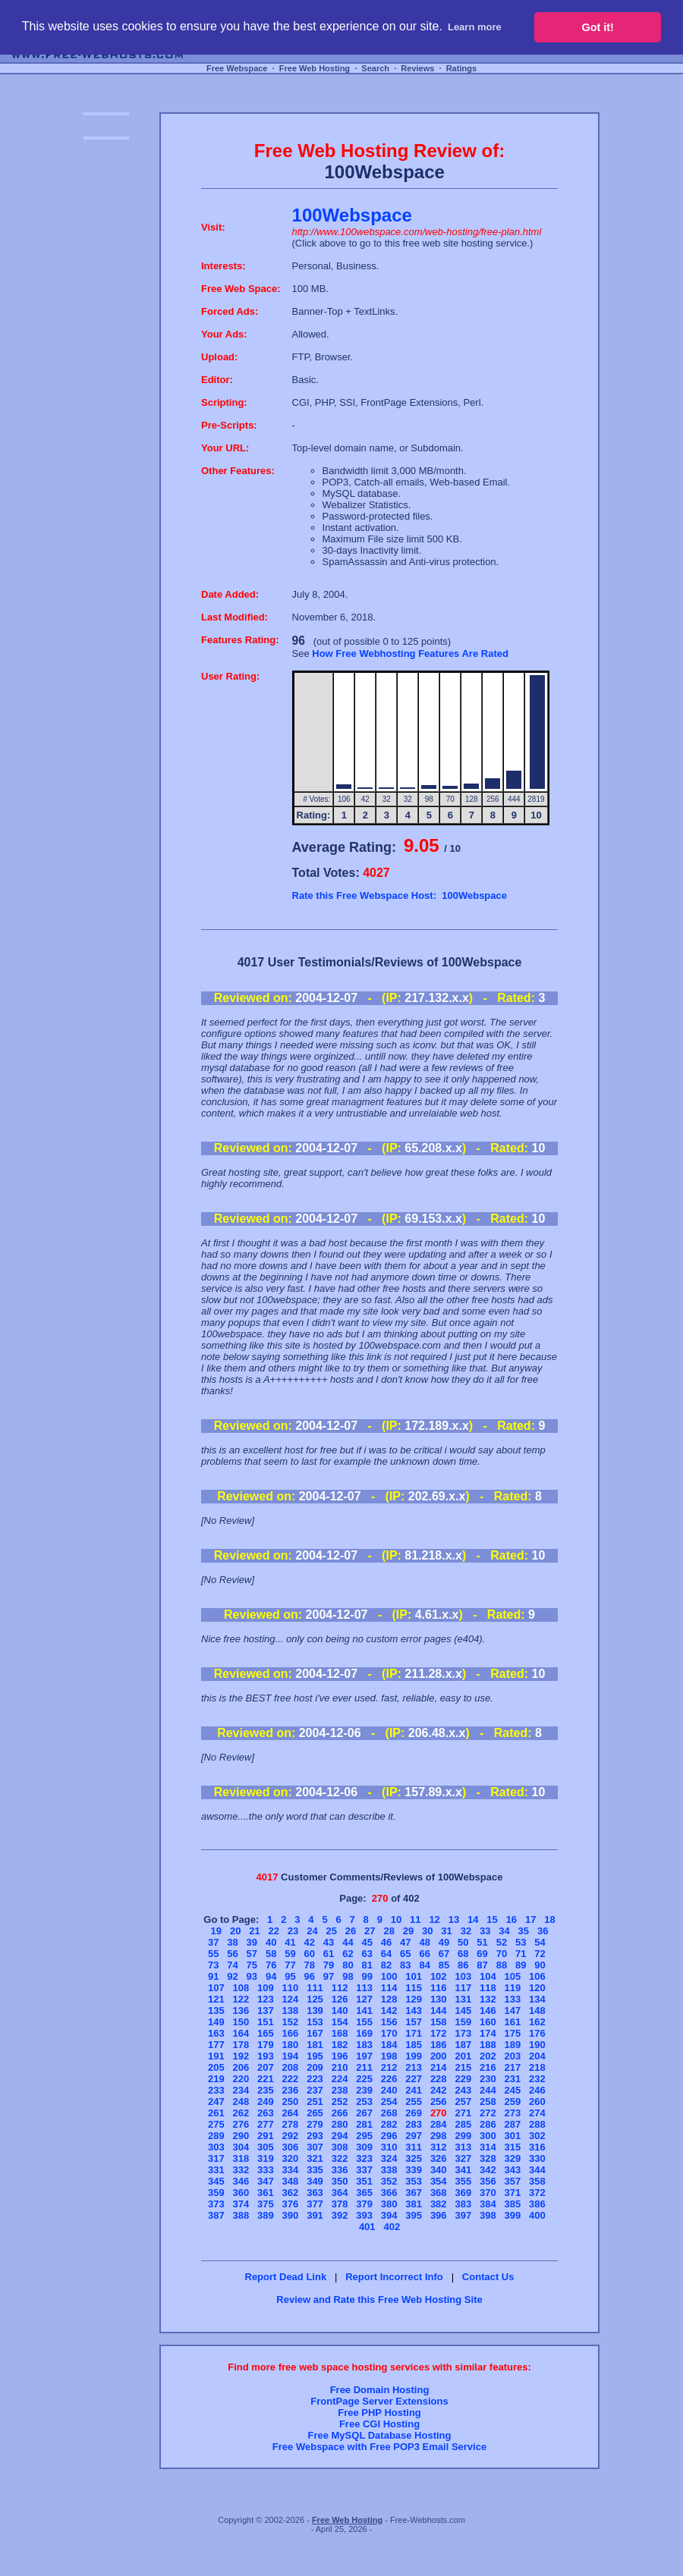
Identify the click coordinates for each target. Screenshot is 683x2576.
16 (511, 1919)
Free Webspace (237, 68)
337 (364, 2169)
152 (290, 2022)
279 (315, 2124)
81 (366, 1965)
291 (265, 2135)
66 (424, 1953)
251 (315, 2101)
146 (488, 2010)
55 (213, 1953)
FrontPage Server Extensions (379, 2401)
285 (463, 2124)
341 (463, 2169)
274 (537, 2113)
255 (413, 2101)
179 (265, 2044)
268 (389, 2113)
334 (290, 2169)
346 (241, 2181)
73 (213, 1965)
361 (265, 2192)
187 (463, 2044)
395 (413, 2215)
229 (463, 2078)
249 (265, 2101)
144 (438, 2010)
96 (309, 1976)
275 (216, 2124)
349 (315, 2181)
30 (427, 1931)
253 (364, 2101)
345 (216, 2181)
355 (463, 2181)
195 (315, 2056)
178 (241, 2044)
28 (388, 1931)
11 (415, 1919)
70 (501, 1953)
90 (539, 1965)
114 (389, 1987)
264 (290, 2113)
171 (413, 2033)
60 (309, 1953)
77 (290, 1965)
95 (290, 1976)
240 (389, 2090)
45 (366, 1942)
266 (340, 2113)
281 (364, 2124)
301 (513, 2135)
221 (265, 2078)
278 (290, 2124)
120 (537, 1987)
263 (265, 2113)
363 (315, 2192)
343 (513, 2169)
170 (389, 2033)
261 (216, 2113)
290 (241, 2135)
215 (463, 2067)
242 (438, 2090)
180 (290, 2044)
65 (405, 1953)
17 (530, 1919)
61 (328, 1953)
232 (537, 2078)
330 (537, 2158)
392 (340, 2215)
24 (312, 1931)
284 (438, 2124)
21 (254, 1931)
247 (216, 2101)
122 (241, 1999)
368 (438, 2192)
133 (513, 1999)
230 (488, 2078)
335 (315, 2169)
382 (438, 2204)
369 (463, 2192)
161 (513, 2022)
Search (375, 68)
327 (463, 2158)
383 (463, 2204)
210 (340, 2067)
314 (488, 2147)
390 (290, 2215)
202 (488, 2056)
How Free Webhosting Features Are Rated (410, 653)
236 (290, 2090)
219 (216, 2078)
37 (213, 1942)
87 (482, 1965)
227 (413, 2078)
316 (537, 2147)
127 (364, 1999)
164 (241, 2033)
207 (265, 2067)
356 (488, 2181)
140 (340, 2010)
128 (389, 1999)
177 (216, 2044)
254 (389, 2101)
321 (315, 2158)
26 (350, 1931)
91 (213, 1976)
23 (293, 1931)
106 (537, 1976)
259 (513, 2101)
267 (364, 2113)
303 (216, 2147)
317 (216, 2158)
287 (513, 2124)
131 (463, 1999)
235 (265, 2090)
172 (438, 2033)
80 (347, 1965)
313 (463, 2147)
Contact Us (488, 2276)
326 (438, 2158)
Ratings (461, 68)
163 (216, 2033)
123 (265, 1999)
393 (364, 2215)
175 (513, 2033)
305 (265, 2147)
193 (265, 2056)
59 (290, 1953)
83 (405, 1965)
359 (216, 2192)
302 (537, 2135)
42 (309, 1942)
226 (389, 2078)
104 (488, 1976)
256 (438, 2101)
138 (290, 2010)
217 (513, 2067)
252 (340, 2101)
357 (513, 2181)
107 (216, 1987)
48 (424, 1942)
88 (501, 1965)
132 (488, 1999)
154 (340, 2022)
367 (413, 2192)
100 (389, 1976)
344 (537, 2169)
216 (488, 2067)
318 (241, 2158)
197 (364, 2056)
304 (241, 2147)
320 (290, 2158)
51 (482, 1942)
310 (389, 2147)
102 (438, 1976)
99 (366, 1976)
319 (265, 2158)
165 (265, 2033)
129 (413, 1999)
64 (386, 1953)
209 (315, 2067)
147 (513, 2010)
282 (389, 2124)
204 (537, 2056)
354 (438, 2181)
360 (241, 2192)
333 (265, 2169)
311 (413, 2147)
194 (290, 2056)
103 (463, 1976)
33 (485, 1931)
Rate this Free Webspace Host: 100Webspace (399, 895)
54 (539, 1942)
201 (463, 2056)
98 (347, 1976)
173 (463, 2033)
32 (466, 1931)
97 (328, 1976)
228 (438, 2078)
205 (216, 2067)
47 (405, 1942)
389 (265, 2215)
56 (232, 1953)
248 (241, 2101)
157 (413, 2022)
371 (513, 2192)
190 (537, 2044)
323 (364, 2158)
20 (235, 1931)
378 (340, 2204)
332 (241, 2169)
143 (413, 2010)
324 (389, 2158)
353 (413, 2181)
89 (520, 1965)
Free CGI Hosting (379, 2424)
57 (252, 1953)
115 (413, 1987)
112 (340, 1987)
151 (265, 2022)
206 (241, 2067)
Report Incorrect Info (394, 2276)
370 (488, 2192)
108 (241, 1987)
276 (241, 2124)
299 (463, 2135)
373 (216, 2204)
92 (232, 1976)
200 (438, 2056)
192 (241, 2056)
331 (216, 2169)
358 (537, 2181)
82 (386, 1965)
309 (364, 2147)
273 (513, 2113)
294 (340, 2135)
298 (438, 2135)
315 (513, 2147)
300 (488, 2135)
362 (290, 2192)
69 (482, 1953)
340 (438, 2169)
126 (340, 1999)
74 (232, 1965)
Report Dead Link (286, 2276)
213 (413, 2067)
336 (340, 2169)
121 (216, 1999)
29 (408, 1931)
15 (491, 1919)
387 (216, 2215)
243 (463, 2090)
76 (271, 1965)
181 (315, 2044)
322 (340, 2158)
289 (216, 2135)
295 (364, 2135)
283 (413, 2124)
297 (413, 2135)
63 (366, 1953)
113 (364, 1987)
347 (265, 2181)
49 (444, 1942)
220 (241, 2078)
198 (389, 2056)
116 (438, 1987)
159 (463, 2022)
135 (216, 2010)
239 (364, 2090)
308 (340, 2147)
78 (309, 1965)
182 (340, 2044)
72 (539, 1953)
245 (513, 2090)
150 (241, 2022)
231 (513, 2078)
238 (340, 2090)
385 (513, 2204)
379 (364, 2204)
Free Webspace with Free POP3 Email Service (379, 2446)
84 (424, 1965)
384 (488, 2204)
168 (340, 2033)
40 (271, 1942)
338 (389, 2169)
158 (438, 2022)
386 (537, 2204)
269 (413, 2113)
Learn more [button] (475, 27)
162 (537, 2022)
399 (513, 2215)
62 (347, 1953)
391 (315, 2215)
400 (537, 2215)
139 (315, 2010)
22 (274, 1931)
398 (488, 2215)
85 (444, 1965)
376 (290, 2204)
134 (537, 1999)
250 (290, 2101)
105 (513, 1976)
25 (331, 1931)
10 (396, 1919)
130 (438, 1999)
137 (265, 2010)
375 (265, 2204)
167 (315, 2033)
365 (364, 2192)
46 (386, 1942)
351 (364, 2181)
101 (413, 1976)
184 (389, 2044)
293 (315, 2135)
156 (389, 2022)
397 (463, 2215)
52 (501, 1942)
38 (232, 1942)
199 (413, 2056)
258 (488, 2101)
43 (328, 1942)
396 (438, 2215)
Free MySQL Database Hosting (379, 2435)
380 (389, 2204)
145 (463, 2010)
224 (340, 2078)
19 (216, 1931)
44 (347, 1942)
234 (241, 2090)
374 (241, 2204)
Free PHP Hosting (379, 2412)
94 (271, 1976)
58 (271, 1953)
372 (537, 2192)
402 (391, 2226)
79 (328, 1965)
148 (537, 2010)
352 (389, 2181)
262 (241, 2113)
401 (367, 2226)
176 (537, 2033)
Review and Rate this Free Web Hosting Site (379, 2299)
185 (413, 2044)
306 (290, 2147)
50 (463, 1942)
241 (413, 2090)
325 (413, 2158)
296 (389, 2135)
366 (389, 2192)
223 (315, 2078)
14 (472, 1919)
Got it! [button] (598, 27)
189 (513, 2044)
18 (549, 1919)
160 (488, 2022)
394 (389, 2215)
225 (364, 2078)
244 (488, 2090)
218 (537, 2067)
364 (340, 2192)
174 (488, 2033)
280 (340, 2124)
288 (537, 2124)
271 (463, 2113)
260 (537, 2101)
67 (444, 1953)
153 (315, 2022)
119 (513, 1987)
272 (488, 2113)
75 (252, 1965)
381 (413, 2204)
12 (434, 1919)
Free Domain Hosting (380, 2389)
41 (290, 1942)
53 (520, 1942)
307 (315, 2147)
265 (315, 2113)
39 (252, 1942)
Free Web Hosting (314, 68)
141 (364, 2010)
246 (537, 2090)
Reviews (417, 68)
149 (216, 2022)
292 (290, 2135)
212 (389, 2067)
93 (252, 1976)
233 (216, 2090)
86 (463, 1965)
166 (290, 2033)
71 (520, 1953)
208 (290, 2067)
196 (340, 2056)
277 (265, 2124)
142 (389, 2010)
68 (463, 1953)
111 (315, 1987)
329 (513, 2158)
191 (216, 2056)
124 (290, 1999)
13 (454, 1919)
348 (290, 2181)
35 (523, 1931)
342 (488, 2169)
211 (364, 2067)
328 (488, 2158)
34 (504, 1931)
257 (463, 2101)
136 (241, 2010)
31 (446, 1931)
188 (488, 2044)
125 (315, 1999)
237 (315, 2090)
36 (542, 1931)
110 (290, 1987)
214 (438, 2067)
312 (438, 2147)
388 (241, 2215)
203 (513, 2056)
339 (413, 2169)
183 (364, 2044)
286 (488, 2124)
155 (364, 2022)
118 (488, 1987)
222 (290, 2078)
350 (340, 2181)
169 (364, 2033)
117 (463, 1987)
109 (265, 1987)
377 (315, 2204)
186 (438, 2044)
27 (369, 1931)
